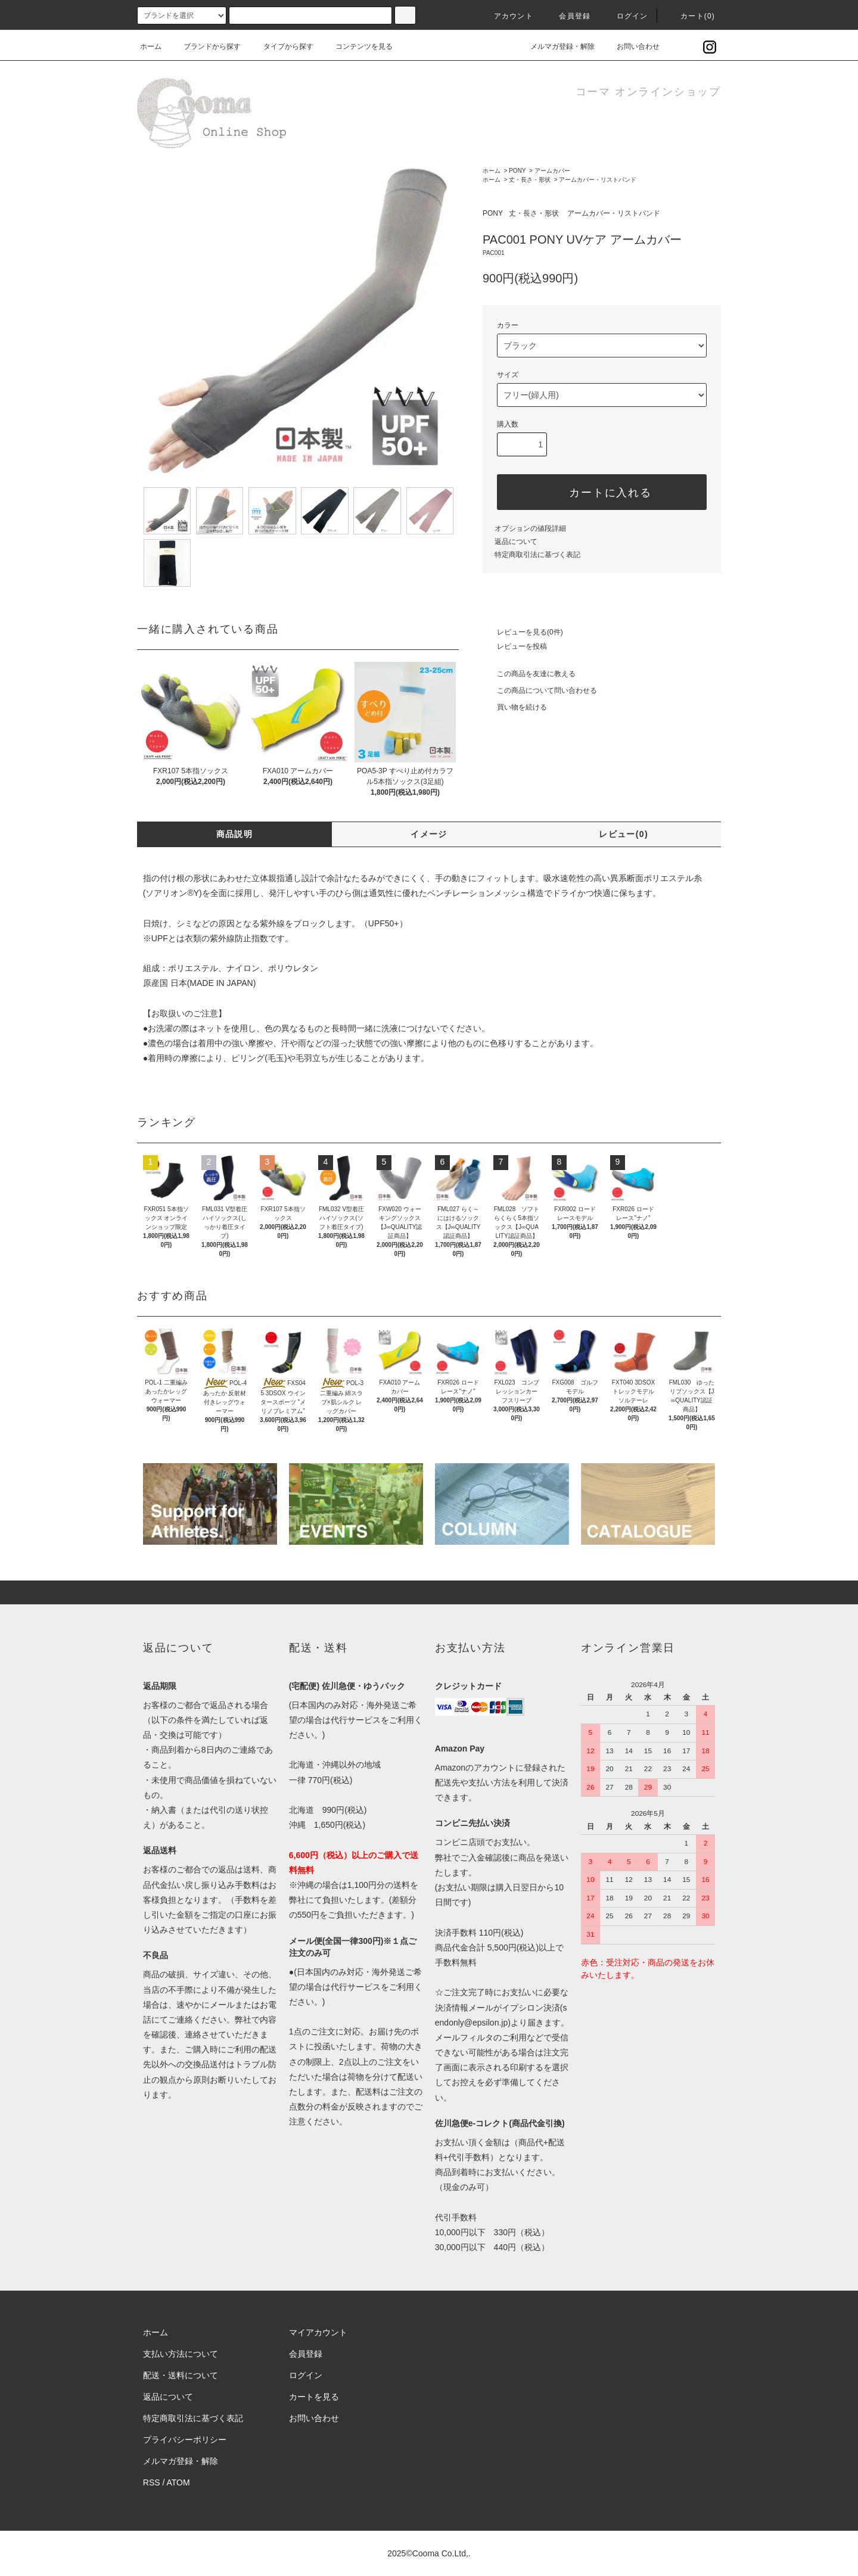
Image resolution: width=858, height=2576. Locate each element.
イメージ (429, 834)
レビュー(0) (623, 834)
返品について (516, 541)
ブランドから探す (205, 46)
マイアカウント (318, 2332)
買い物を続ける (515, 707)
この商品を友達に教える (529, 674)
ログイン (625, 16)
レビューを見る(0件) (523, 632)
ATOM (178, 2482)
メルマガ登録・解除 (555, 46)
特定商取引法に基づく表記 (537, 554)
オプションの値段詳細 (530, 528)
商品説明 (234, 834)
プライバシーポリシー (184, 2439)
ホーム (150, 46)
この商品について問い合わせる (540, 690)
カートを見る (314, 2396)
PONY (517, 170)
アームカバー (552, 170)
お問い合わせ (631, 46)
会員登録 (567, 16)
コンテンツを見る (357, 46)
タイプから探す (281, 46)
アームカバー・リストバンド (597, 179)
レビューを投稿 (515, 646)
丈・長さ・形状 (530, 179)
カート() (690, 16)
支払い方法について (180, 2354)
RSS (151, 2482)
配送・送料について (180, 2375)
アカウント (506, 16)
